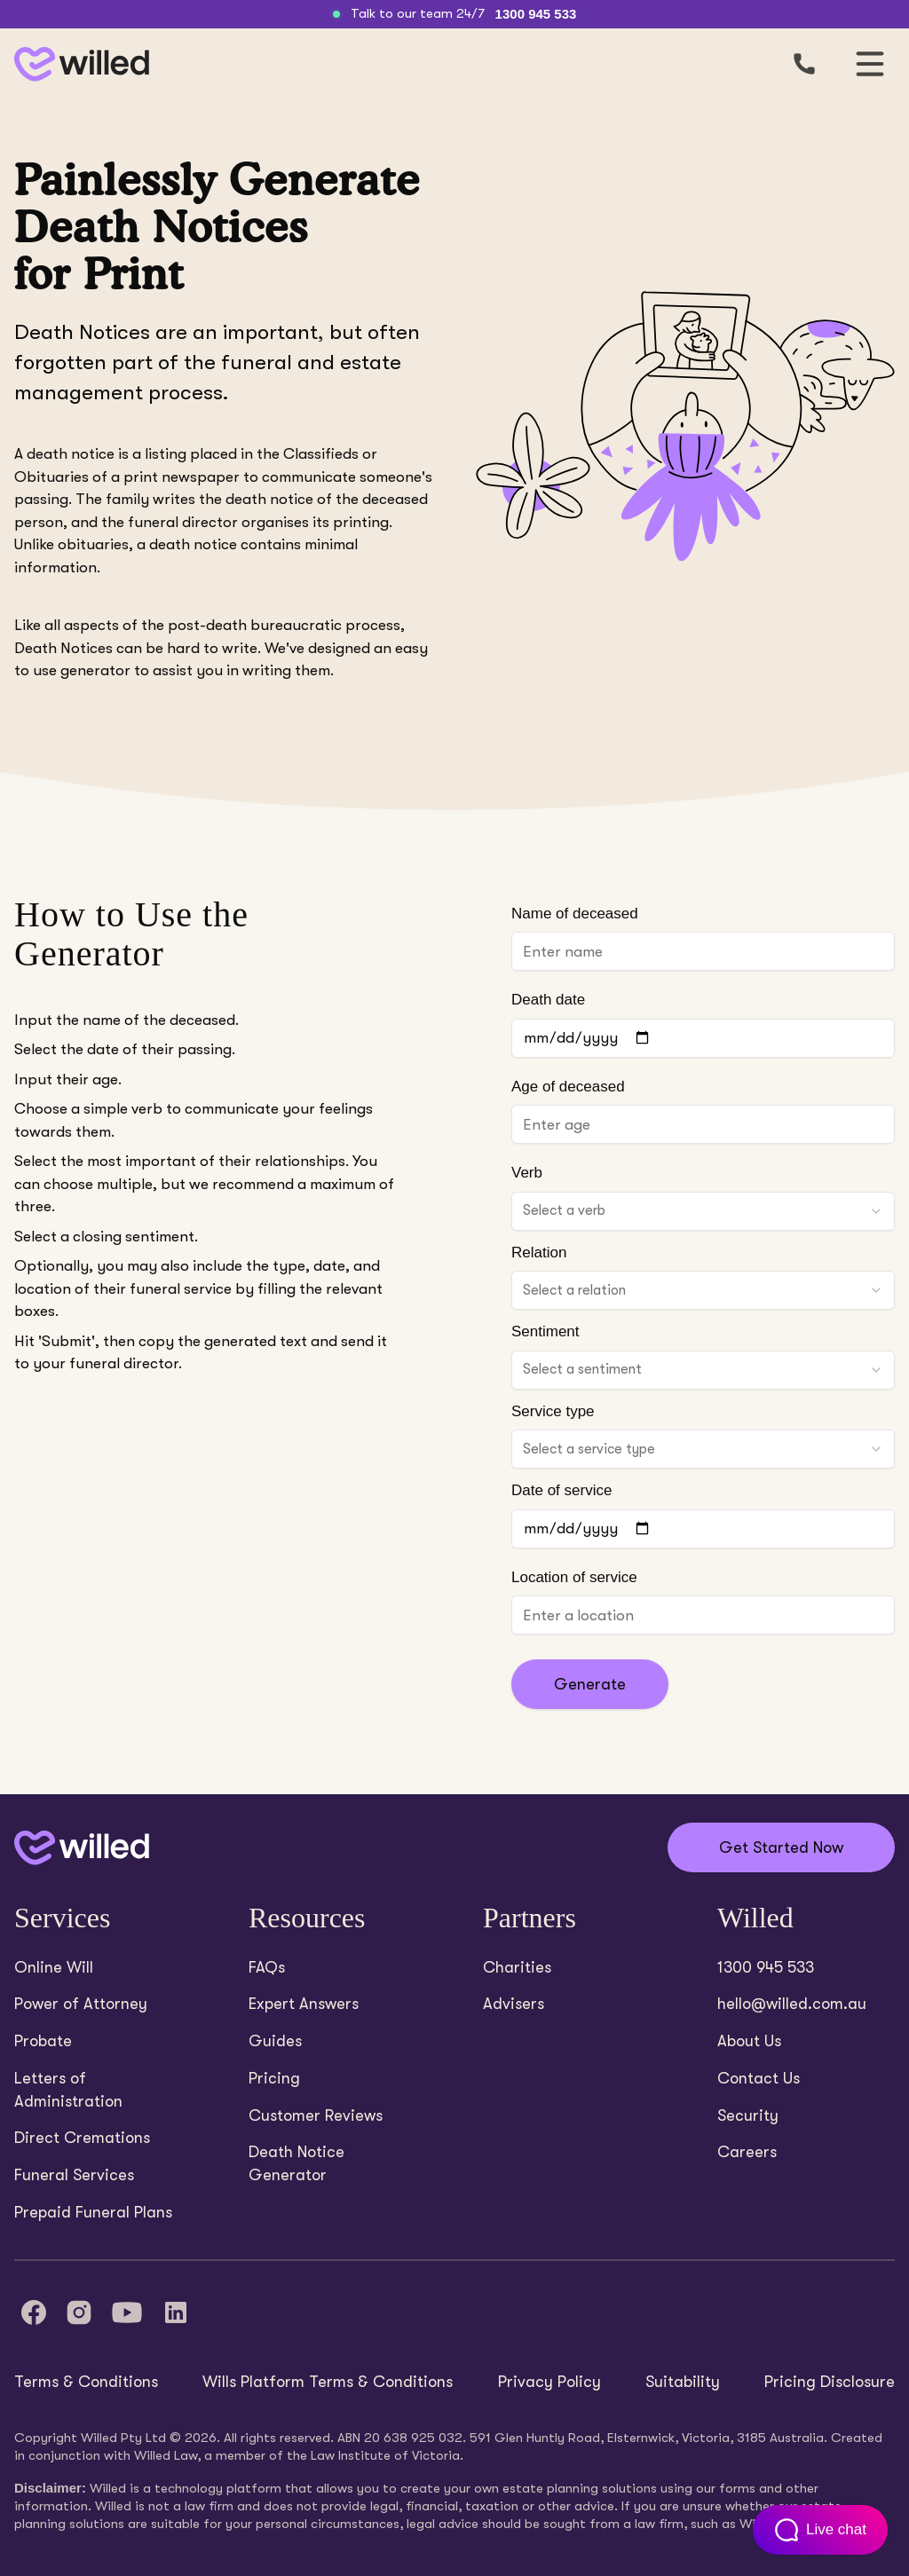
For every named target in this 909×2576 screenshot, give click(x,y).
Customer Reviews (316, 2115)
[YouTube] (127, 2312)
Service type (553, 1411)
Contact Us (758, 2078)
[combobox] (703, 1211)
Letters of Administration (68, 2089)
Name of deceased (574, 913)
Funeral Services (74, 2175)
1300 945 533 (536, 13)
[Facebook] (33, 2312)
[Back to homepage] (78, 64)
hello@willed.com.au (791, 2004)
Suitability (682, 2382)
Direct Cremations (82, 2138)
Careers (747, 2152)
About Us (749, 2041)
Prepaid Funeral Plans (93, 2212)
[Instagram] (79, 2312)
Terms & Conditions (86, 2382)
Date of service (561, 1490)
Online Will (53, 1967)
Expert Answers (304, 2004)
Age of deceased (568, 1086)
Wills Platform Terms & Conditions (327, 2382)
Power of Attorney (80, 2004)
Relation (538, 1252)
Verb (526, 1172)
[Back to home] (81, 1848)
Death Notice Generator (296, 2163)
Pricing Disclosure (829, 2382)
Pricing (274, 2078)
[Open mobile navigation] (870, 64)
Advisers (513, 2004)
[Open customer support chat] (820, 2530)
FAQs (267, 1967)
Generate (590, 1684)
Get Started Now (781, 1847)
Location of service (574, 1577)
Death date (548, 999)
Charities (517, 1967)
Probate (43, 2041)
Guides (275, 2041)
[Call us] (804, 64)
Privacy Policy (549, 2382)
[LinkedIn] (176, 2312)
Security (748, 2115)
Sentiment (545, 1331)
